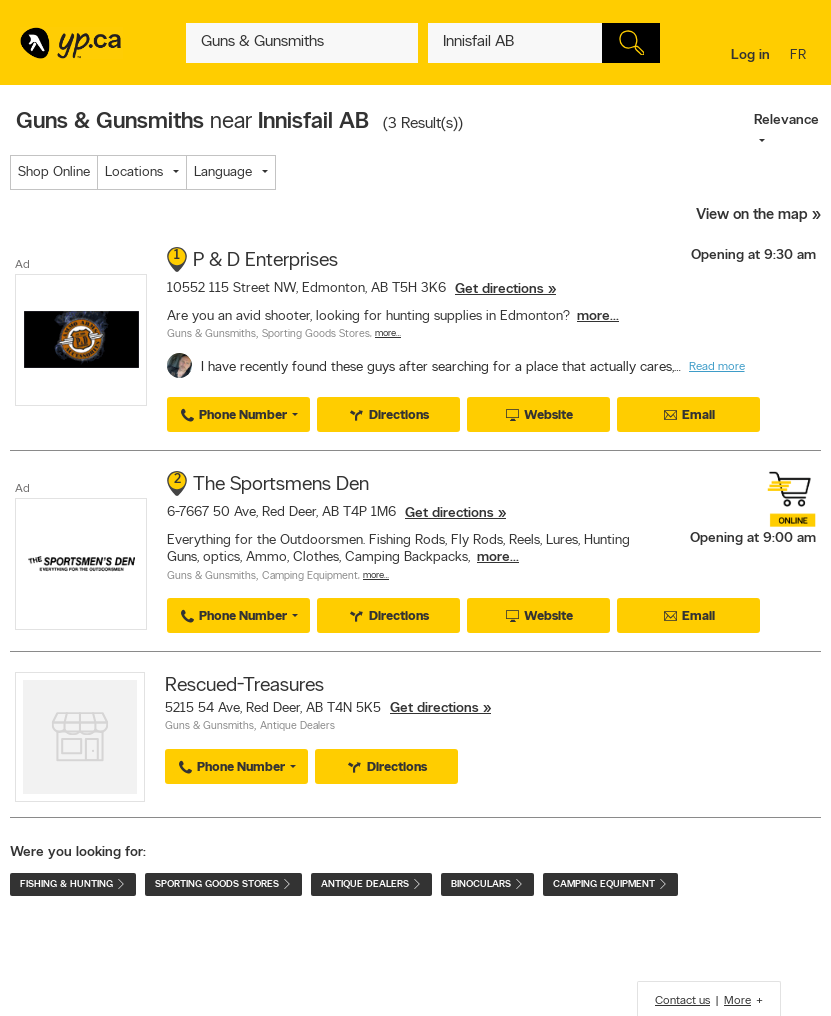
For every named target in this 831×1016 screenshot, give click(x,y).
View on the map (752, 215)
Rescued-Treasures (244, 686)
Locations (134, 172)
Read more (717, 367)
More (737, 1001)
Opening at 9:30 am (753, 255)
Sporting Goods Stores (316, 334)
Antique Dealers (297, 726)
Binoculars (487, 884)
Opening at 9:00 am (753, 538)
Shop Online (54, 172)
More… (388, 333)
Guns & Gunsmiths (211, 334)
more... (598, 316)
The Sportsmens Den (281, 485)
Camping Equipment (310, 576)
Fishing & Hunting (73, 884)
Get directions (499, 289)
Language (223, 172)
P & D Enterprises (265, 261)
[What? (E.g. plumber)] (302, 43)
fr (800, 56)
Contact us (682, 1001)
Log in (750, 55)
